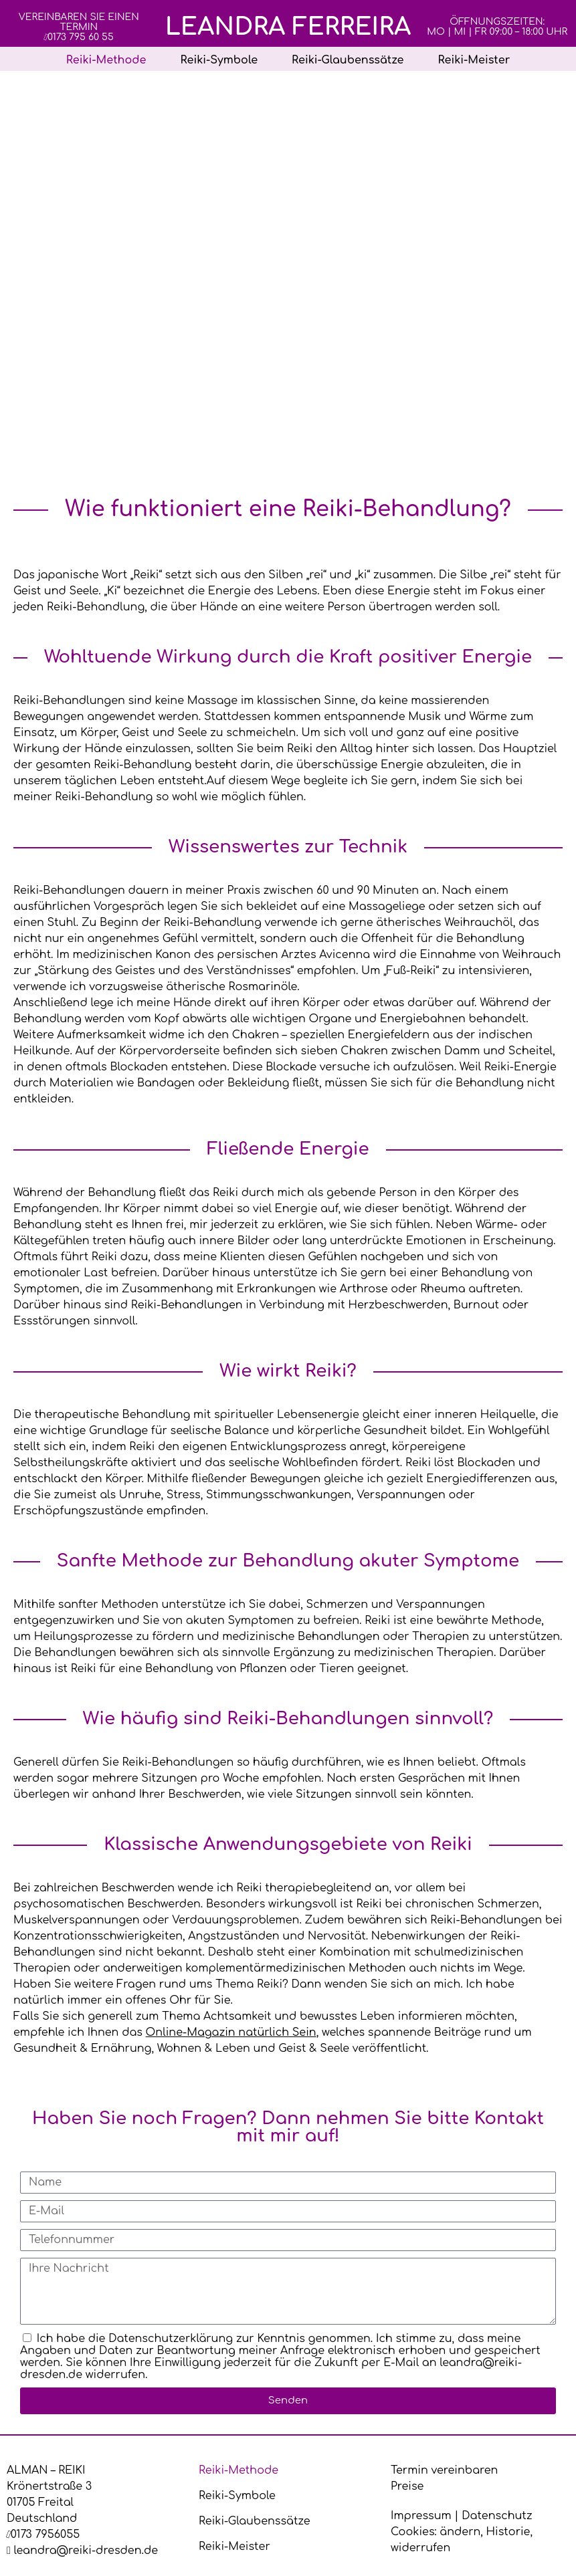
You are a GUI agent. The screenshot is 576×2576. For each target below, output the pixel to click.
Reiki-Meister (474, 60)
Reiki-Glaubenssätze (347, 60)
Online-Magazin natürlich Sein (231, 2032)
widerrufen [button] (420, 2548)
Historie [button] (508, 2532)
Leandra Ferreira (288, 26)
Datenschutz (497, 2516)
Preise (407, 2486)
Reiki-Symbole (219, 60)
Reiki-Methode (106, 60)
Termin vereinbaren (444, 2470)
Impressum (421, 2516)
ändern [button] (460, 2532)
